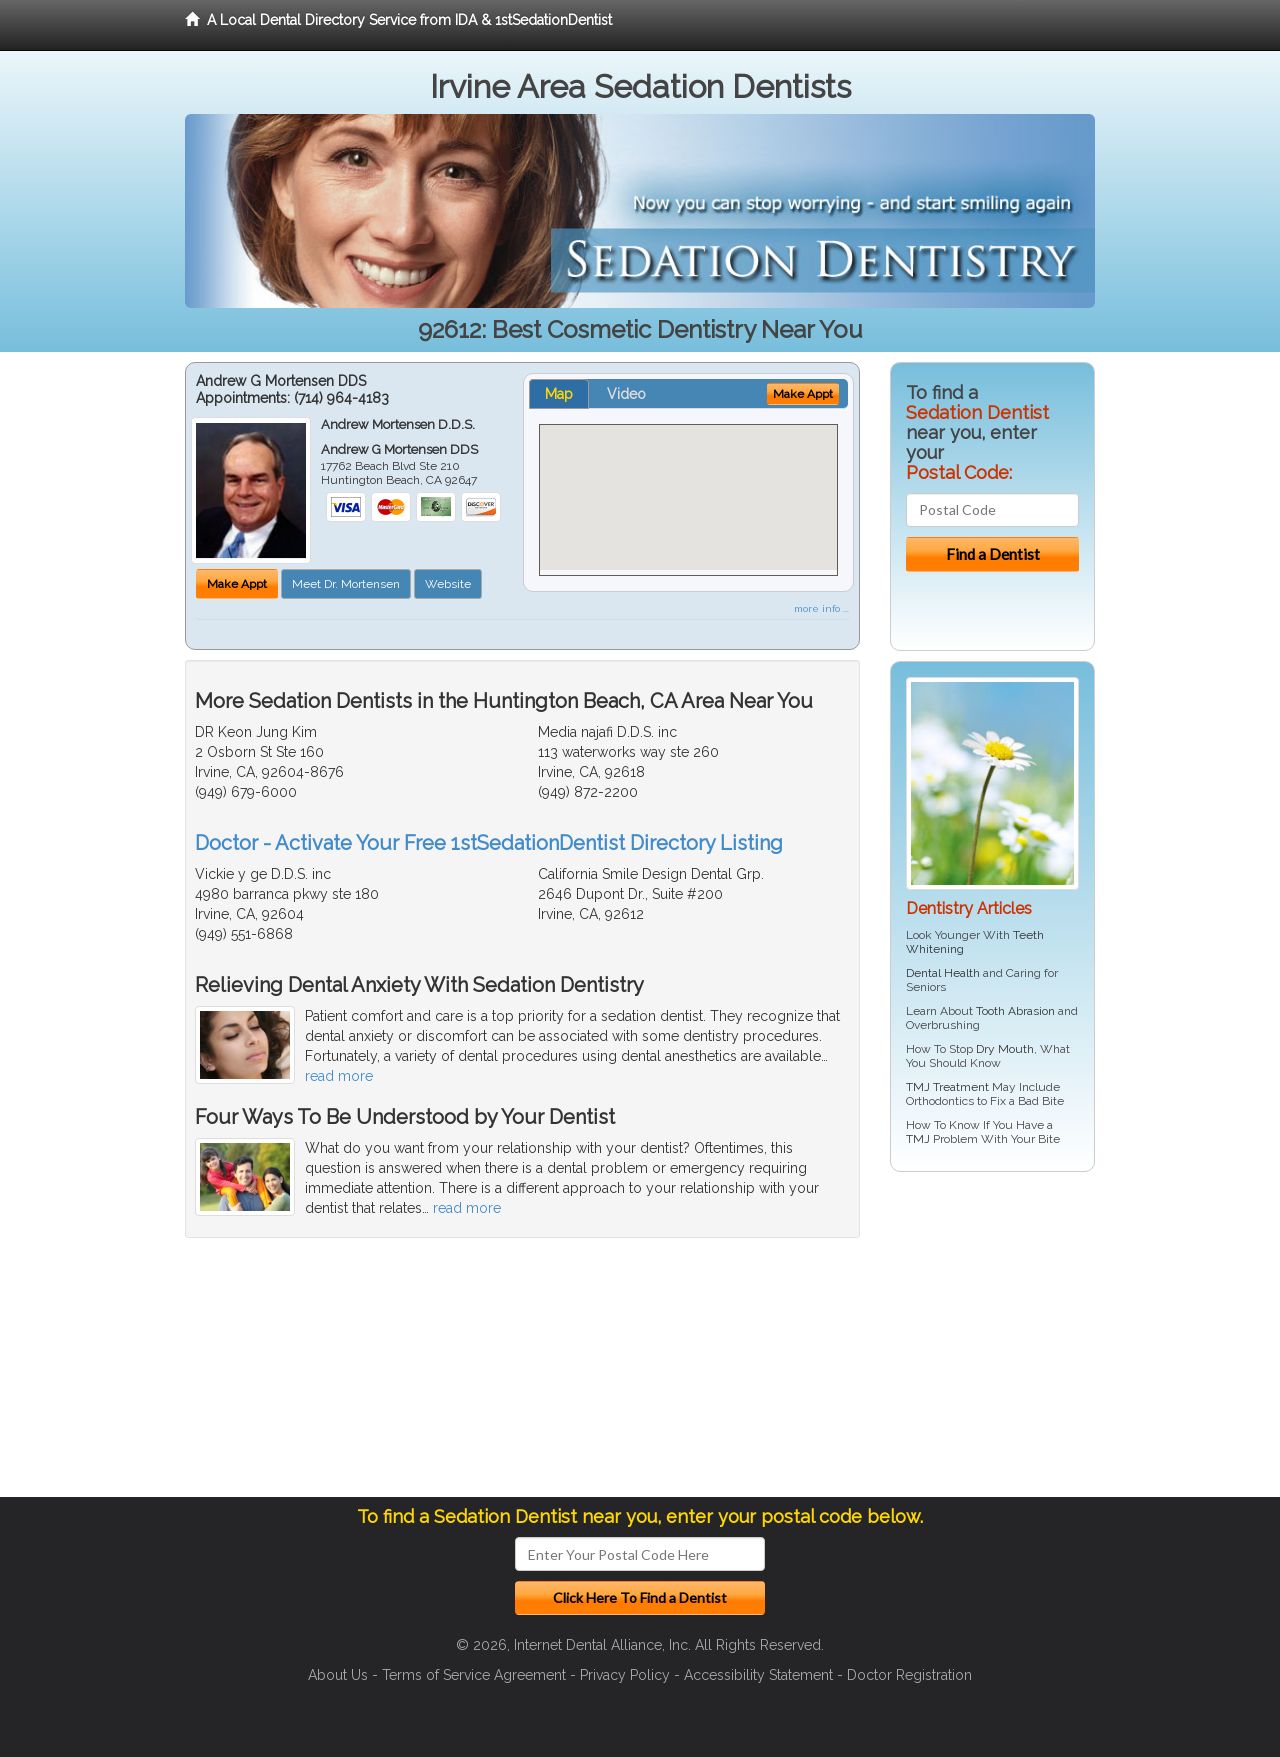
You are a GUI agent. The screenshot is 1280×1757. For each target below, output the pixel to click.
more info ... (821, 608)
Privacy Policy (625, 1675)
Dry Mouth (1005, 1049)
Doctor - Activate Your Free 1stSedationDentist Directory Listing (489, 843)
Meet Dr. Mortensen (346, 584)
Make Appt (237, 584)
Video (626, 394)
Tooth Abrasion (1015, 1011)
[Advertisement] (992, 1342)
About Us (338, 1675)
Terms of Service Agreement (474, 1675)
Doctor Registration (909, 1675)
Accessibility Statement (758, 1675)
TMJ (918, 1139)
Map (559, 394)
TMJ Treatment (947, 1087)
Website (448, 584)
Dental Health (943, 973)
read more (339, 1076)
